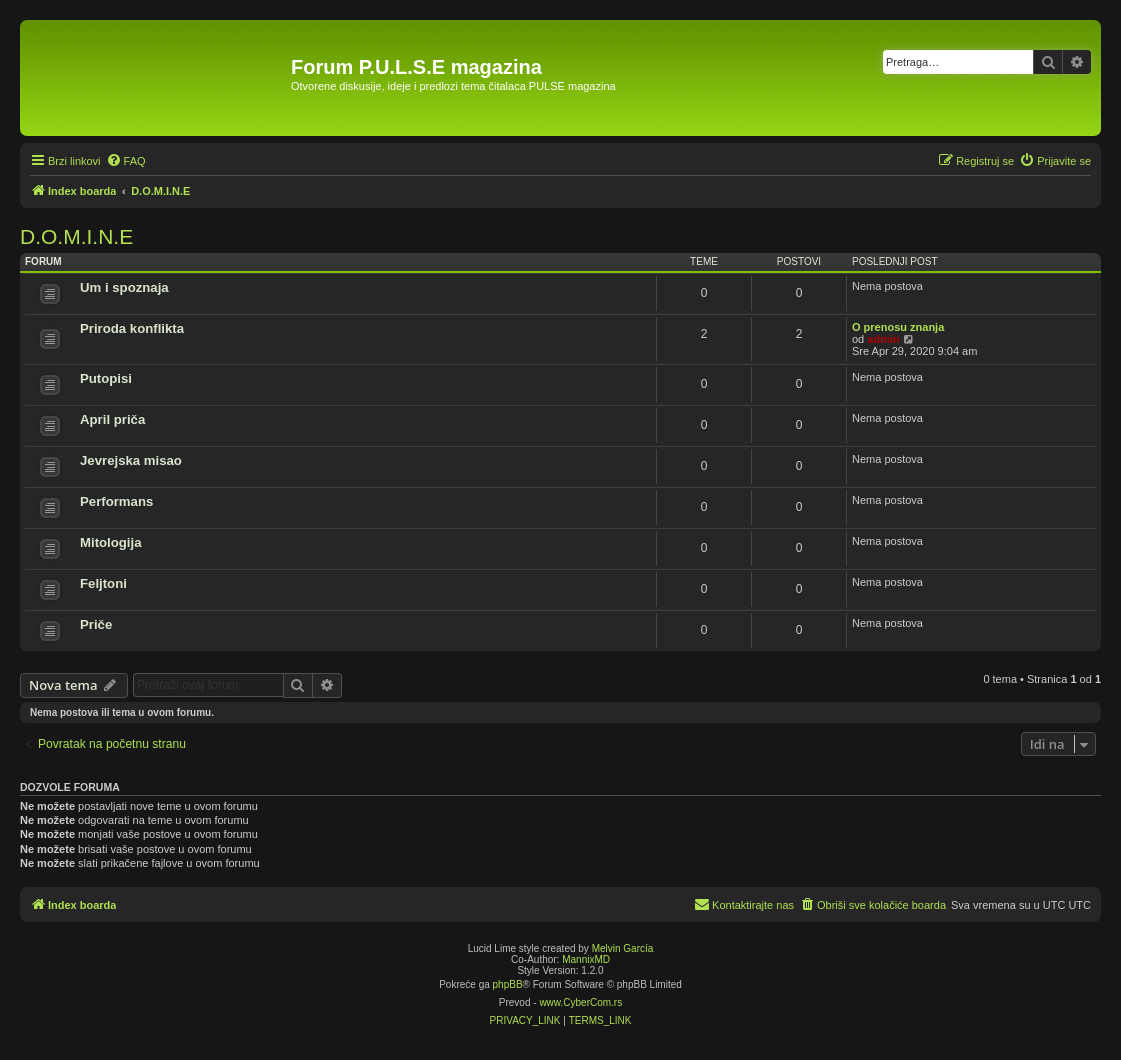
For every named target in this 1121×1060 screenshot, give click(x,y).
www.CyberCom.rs (580, 1002)
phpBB (508, 984)
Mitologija (111, 542)
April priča (112, 419)
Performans (116, 501)
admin (883, 339)
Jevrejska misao (131, 460)
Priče (96, 624)
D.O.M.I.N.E (76, 236)
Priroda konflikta (132, 328)
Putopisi (106, 378)
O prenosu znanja (898, 327)
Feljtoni (103, 583)
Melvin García (623, 948)
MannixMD (586, 959)
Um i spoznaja (124, 287)
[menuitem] (126, 161)
